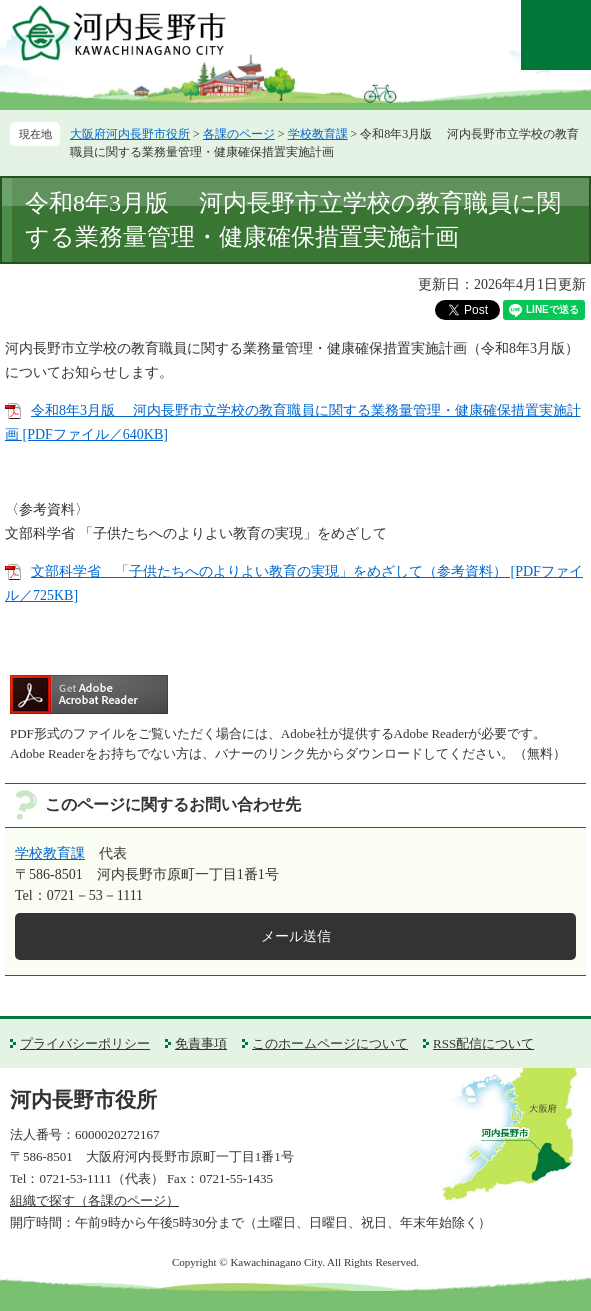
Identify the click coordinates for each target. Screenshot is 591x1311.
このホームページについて (330, 1043)
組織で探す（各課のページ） (94, 1200)
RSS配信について (483, 1043)
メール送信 (296, 936)
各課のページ (239, 134)
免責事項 (201, 1043)
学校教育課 (318, 134)
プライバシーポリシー (85, 1043)
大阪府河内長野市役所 (130, 134)
